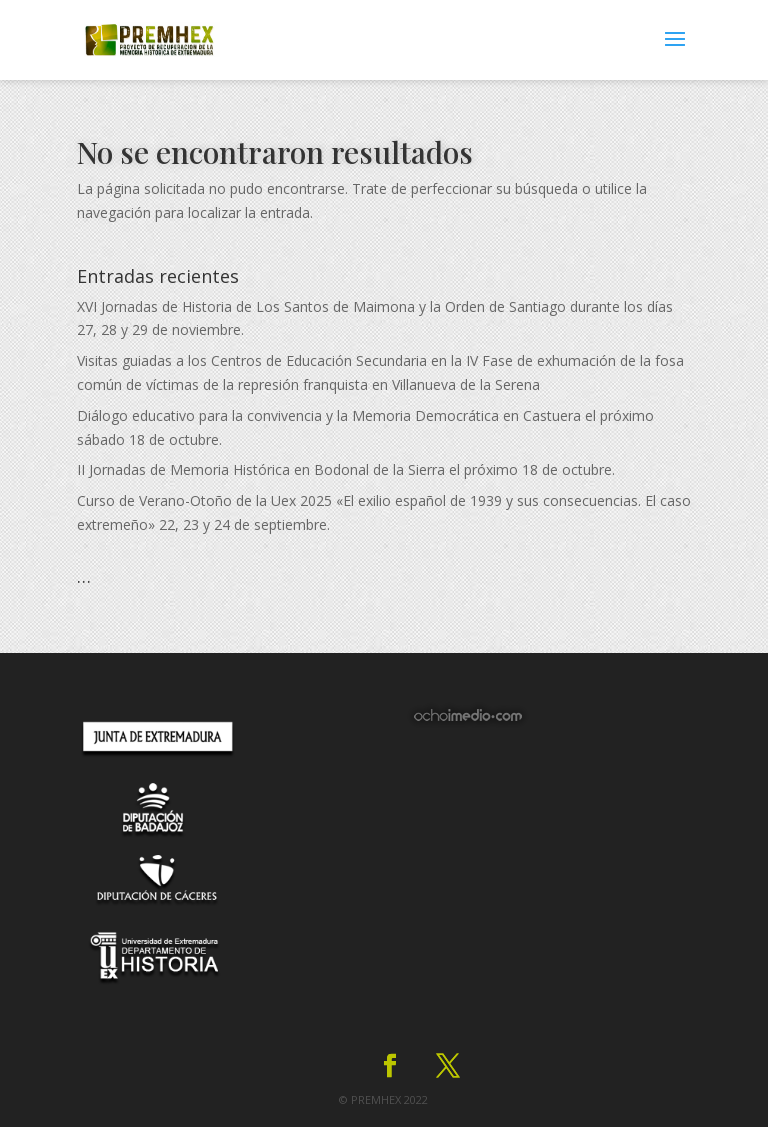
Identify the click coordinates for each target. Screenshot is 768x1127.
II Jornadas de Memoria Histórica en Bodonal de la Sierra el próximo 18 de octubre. (346, 469)
